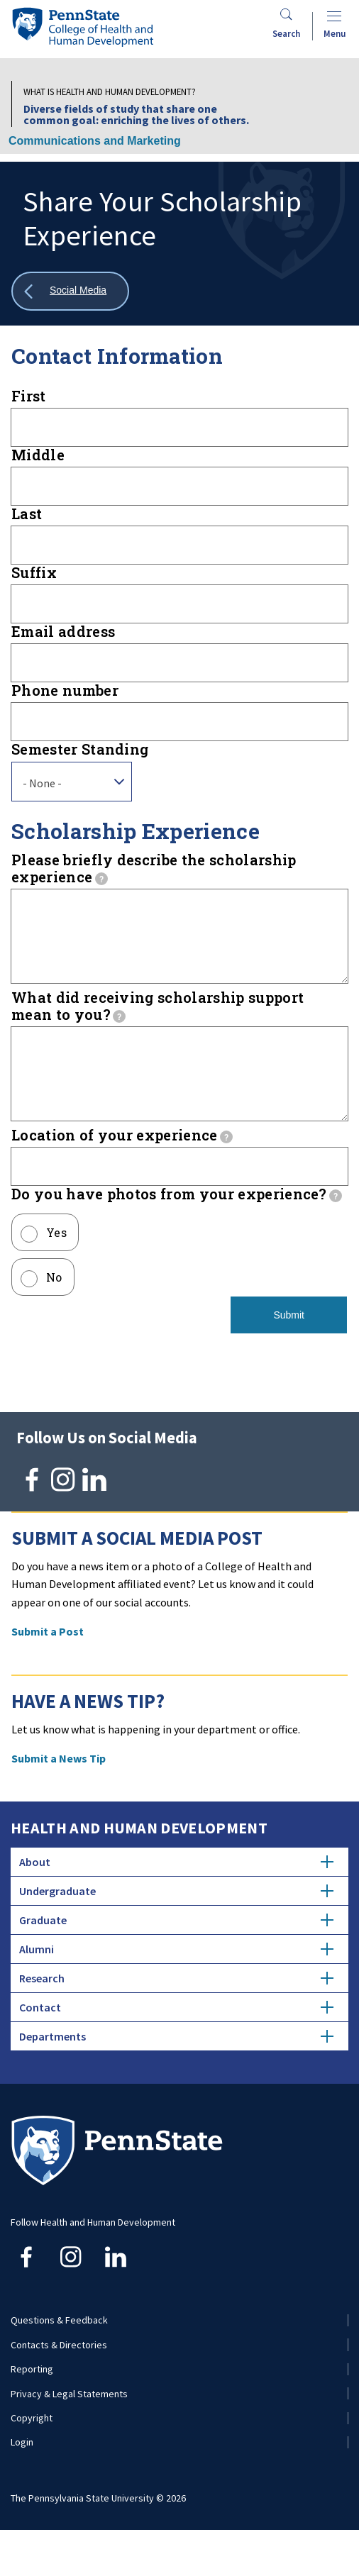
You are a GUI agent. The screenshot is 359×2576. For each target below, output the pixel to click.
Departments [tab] (176, 2065)
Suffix (34, 572)
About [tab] (176, 1890)
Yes (56, 1260)
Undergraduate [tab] (176, 1919)
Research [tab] (176, 2006)
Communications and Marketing (95, 141)
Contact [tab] (176, 2035)
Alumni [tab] (176, 1977)
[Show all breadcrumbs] (70, 291)
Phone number (64, 690)
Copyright (32, 2446)
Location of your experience (122, 1163)
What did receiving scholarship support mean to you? (157, 1020)
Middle (38, 454)
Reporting (32, 2397)
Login (22, 2470)
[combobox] (71, 781)
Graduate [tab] (176, 1948)
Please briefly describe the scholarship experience (153, 868)
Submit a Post (47, 1660)
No (54, 1305)
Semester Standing (79, 748)
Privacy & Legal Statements (69, 2422)
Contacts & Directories (59, 2373)
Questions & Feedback (59, 2348)
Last (26, 513)
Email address (63, 631)
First (28, 395)
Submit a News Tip (58, 1787)
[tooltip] (101, 878)
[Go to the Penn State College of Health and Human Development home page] (82, 26)
